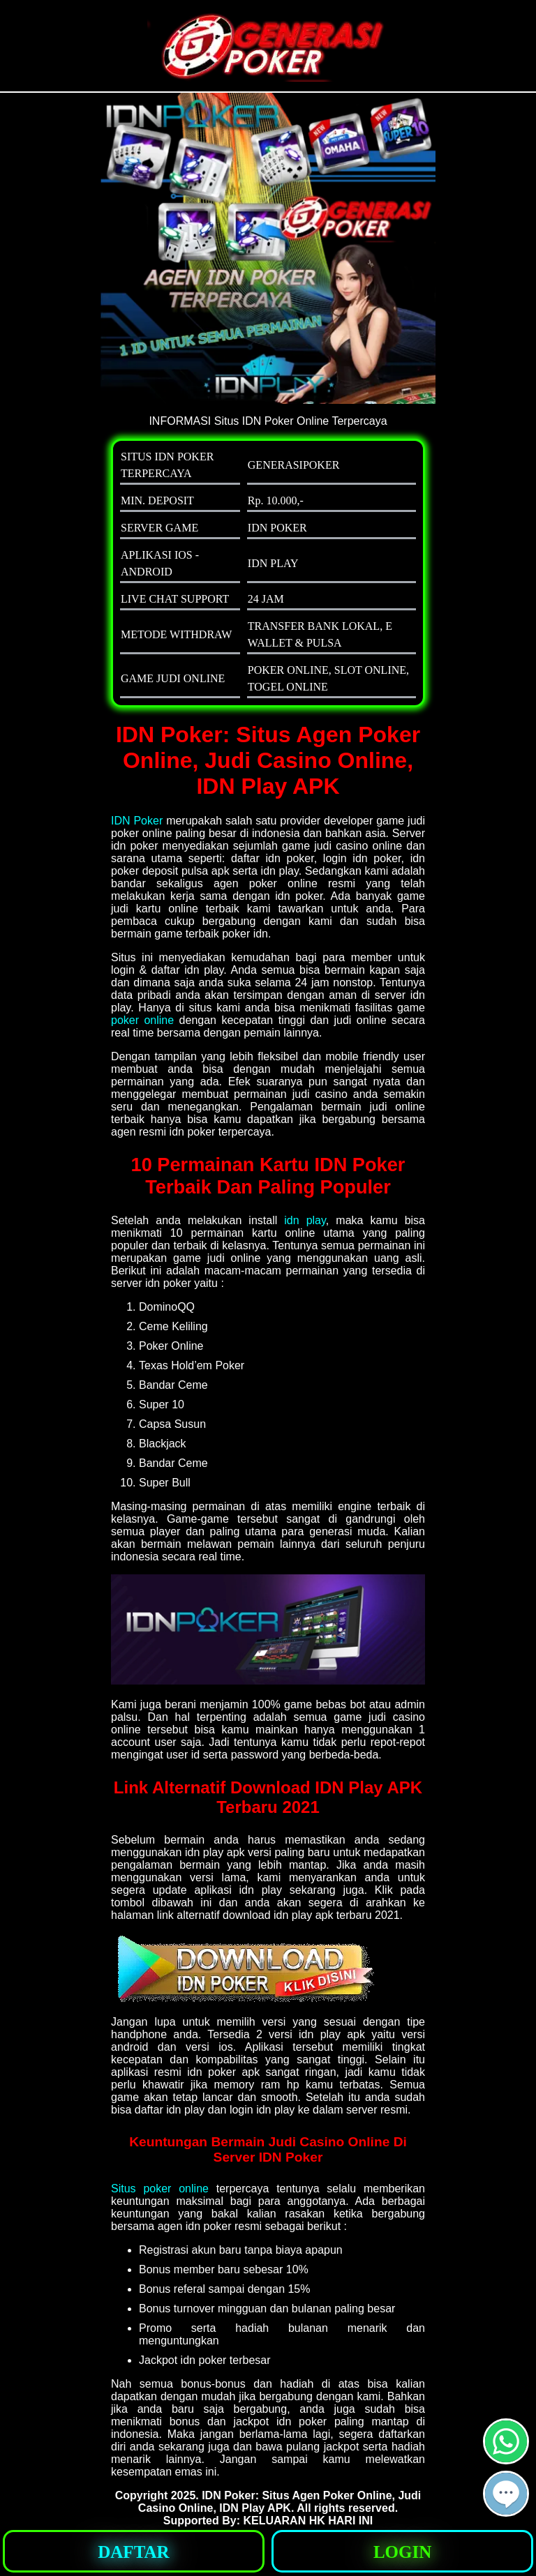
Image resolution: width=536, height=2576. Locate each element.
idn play (305, 1220)
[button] (506, 2494)
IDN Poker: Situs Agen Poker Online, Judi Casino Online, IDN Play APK (279, 2502)
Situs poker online (160, 2188)
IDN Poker (137, 821)
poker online (142, 1020)
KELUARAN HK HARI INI (308, 2520)
